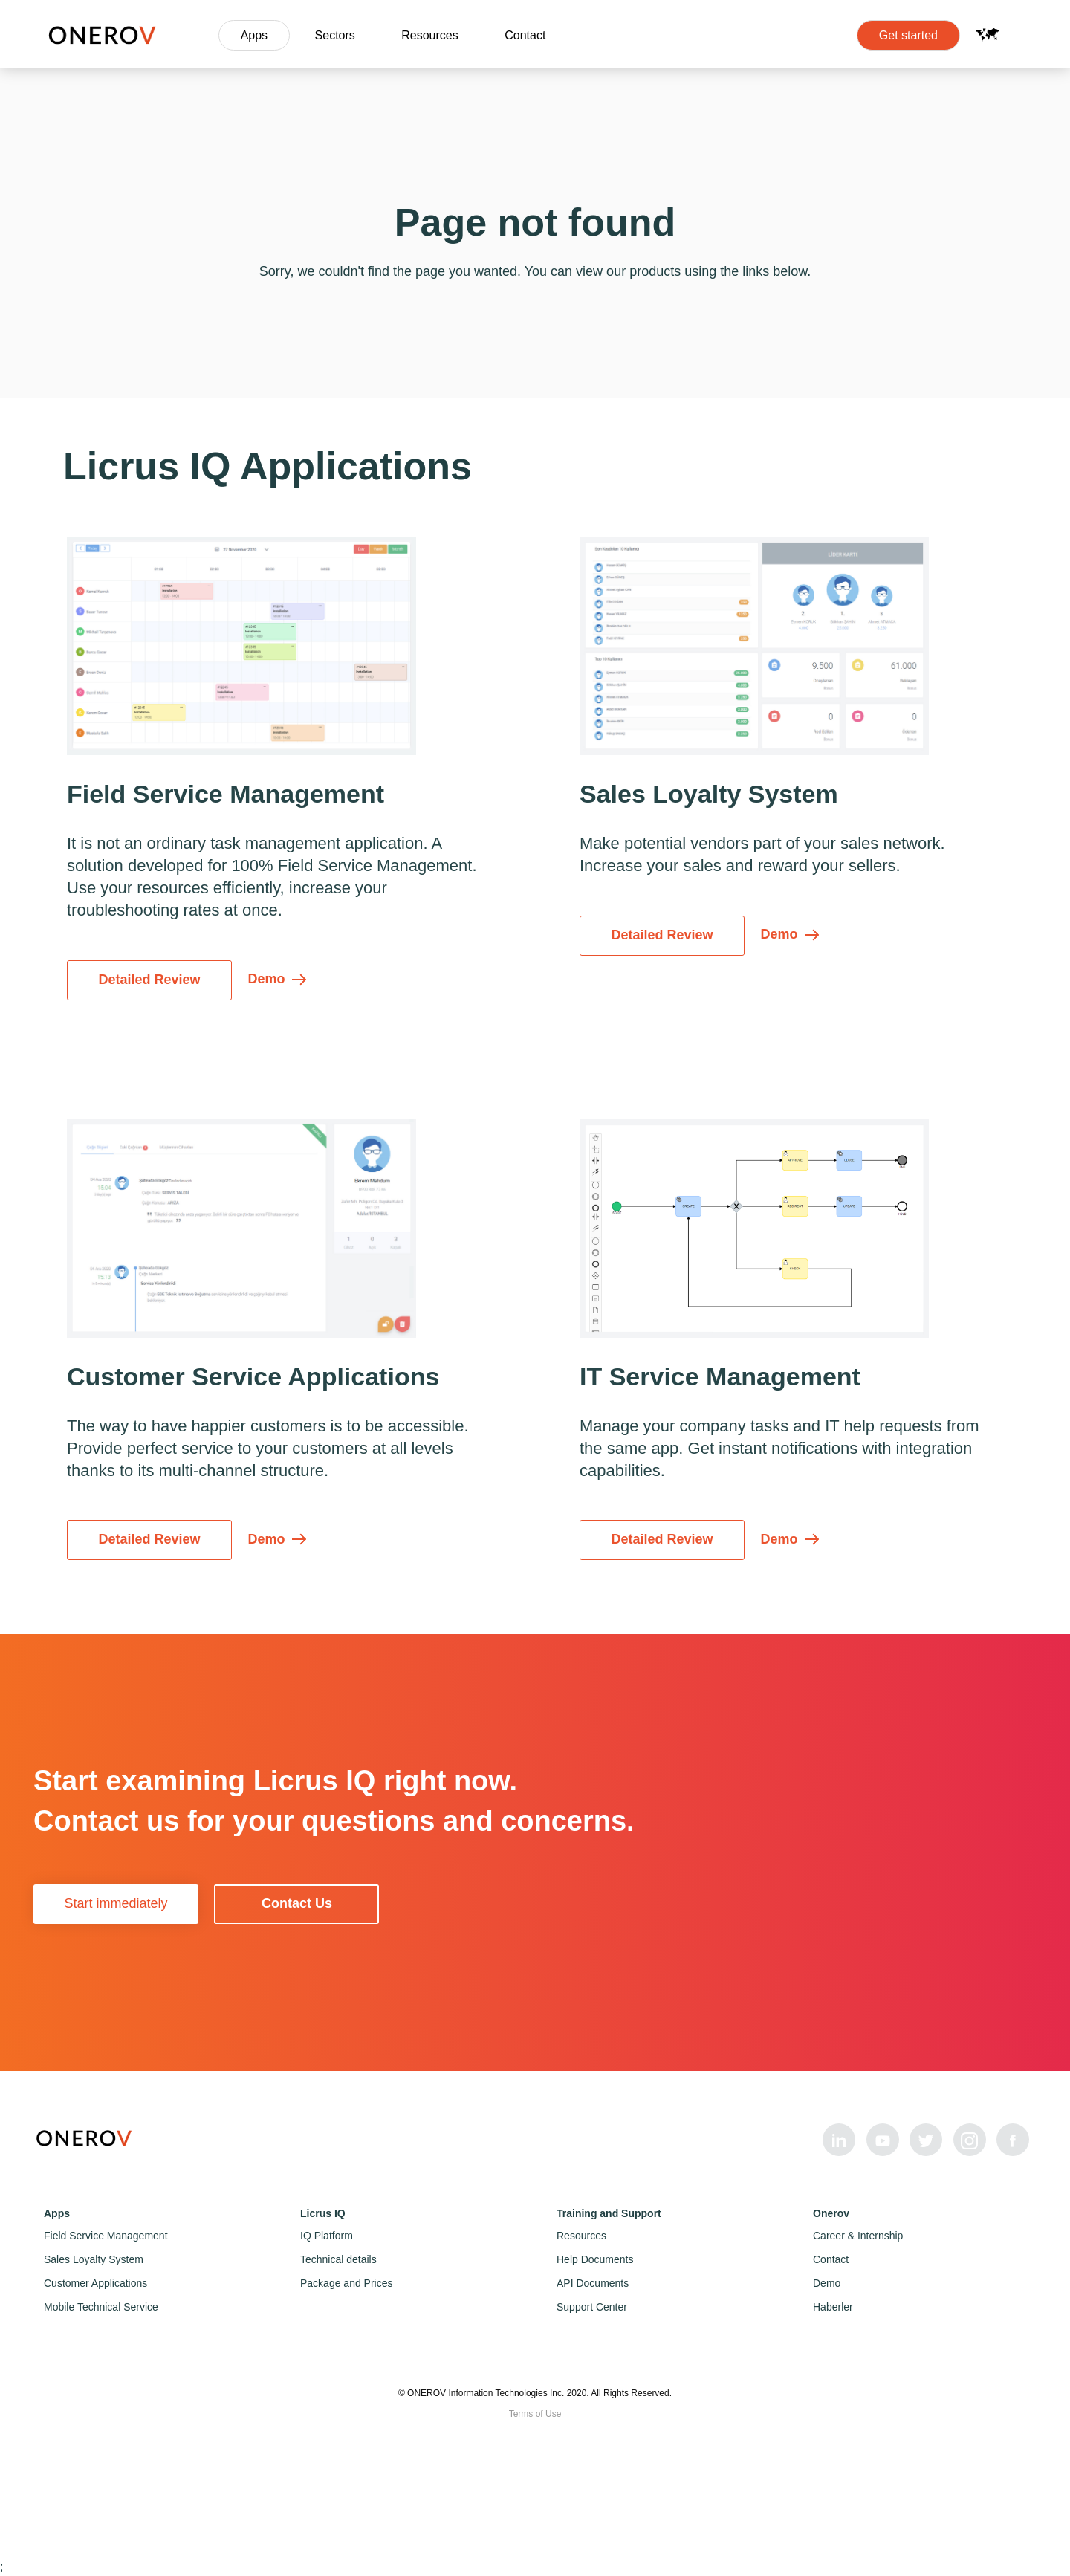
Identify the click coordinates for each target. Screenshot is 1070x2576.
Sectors (335, 35)
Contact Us (297, 1903)
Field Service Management (106, 2236)
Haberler (833, 2307)
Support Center (592, 2307)
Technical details (338, 2259)
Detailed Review (149, 979)
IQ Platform (326, 2236)
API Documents (593, 2283)
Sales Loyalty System (93, 2259)
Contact (525, 35)
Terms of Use (535, 2414)
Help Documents (595, 2259)
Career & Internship (858, 2236)
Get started (908, 35)
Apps (254, 35)
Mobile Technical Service (101, 2307)
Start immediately (115, 1903)
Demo (826, 2283)
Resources (429, 35)
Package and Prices (346, 2283)
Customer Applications (95, 2283)
